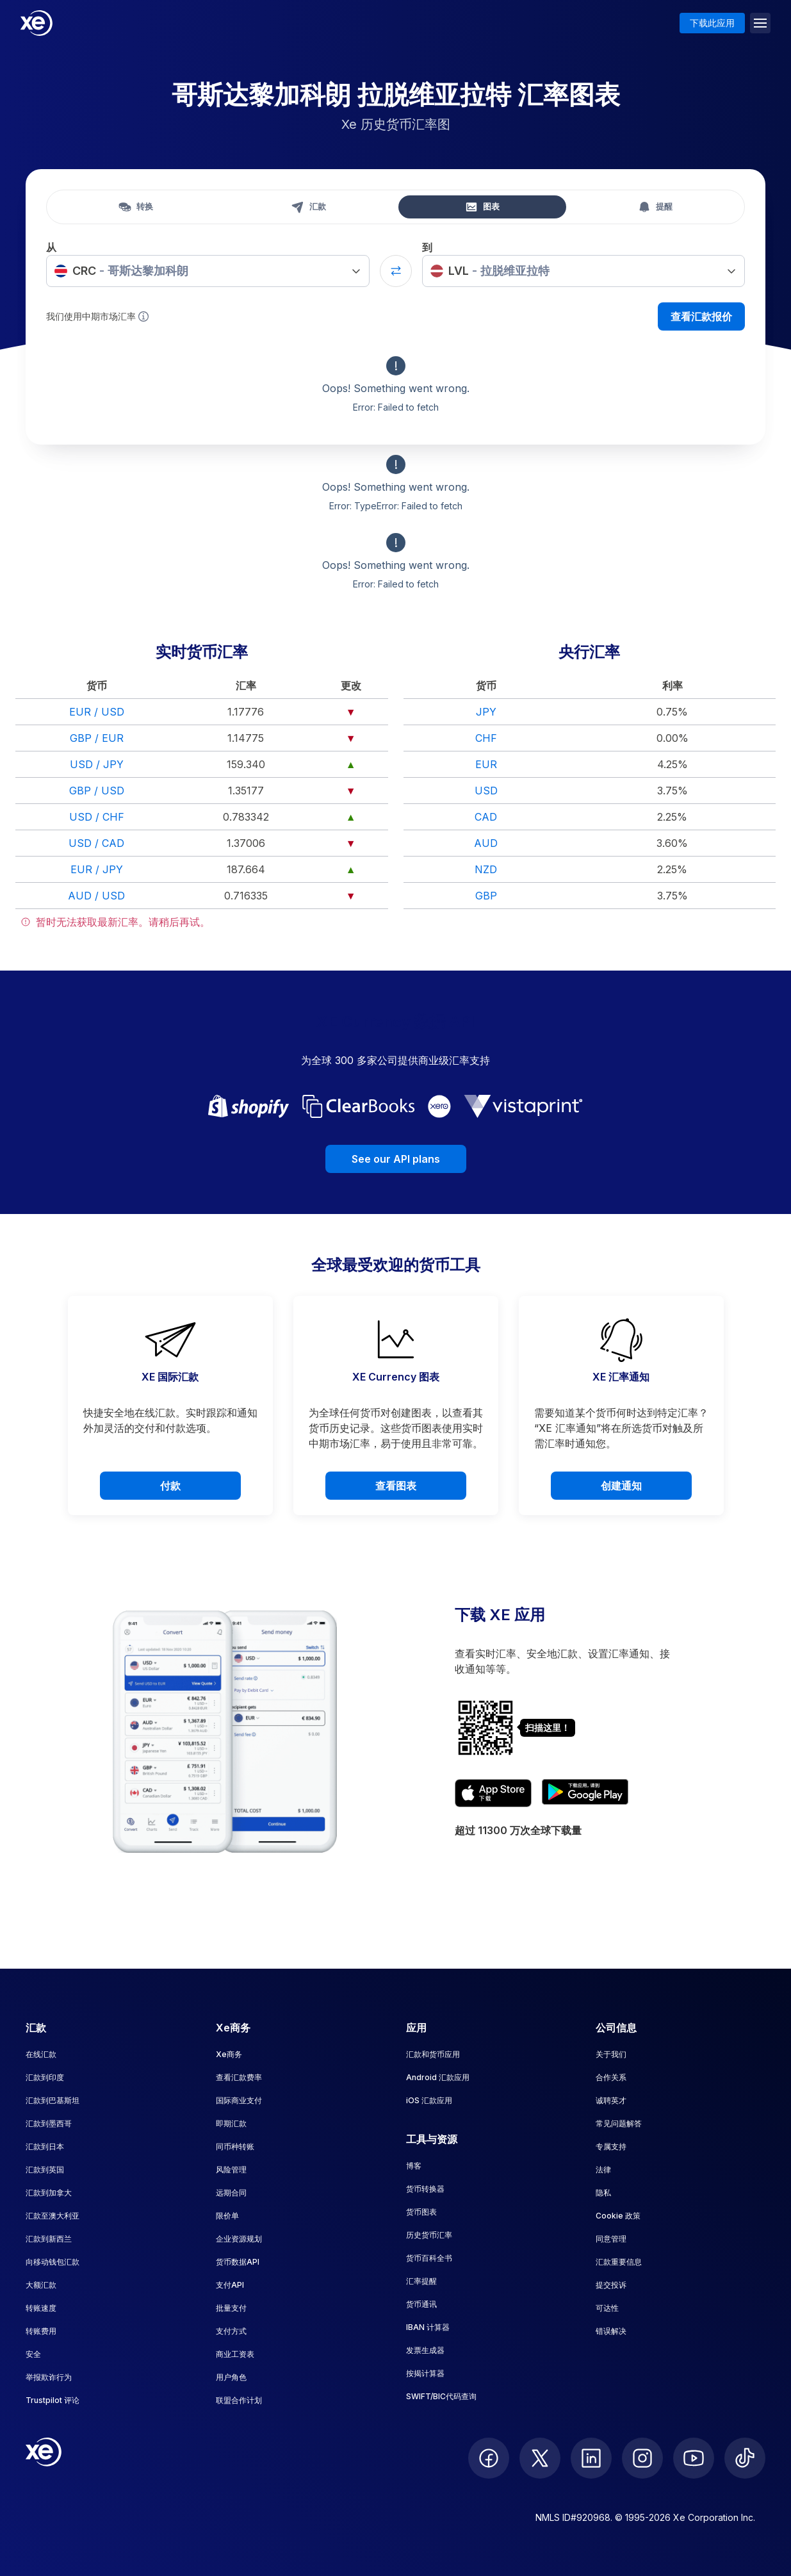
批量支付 (231, 2308)
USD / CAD (96, 843)
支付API (230, 2285)
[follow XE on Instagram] (642, 2458)
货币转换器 (425, 2189)
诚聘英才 (611, 2100)
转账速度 (41, 2308)
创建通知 (621, 1485)
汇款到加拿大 (49, 2192)
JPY (486, 711)
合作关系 (611, 2077)
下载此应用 (712, 22)
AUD (486, 843)
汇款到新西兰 (49, 2239)
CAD (486, 816)
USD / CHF (96, 816)
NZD (486, 869)
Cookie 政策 (618, 2215)
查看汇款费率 (239, 2077)
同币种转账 (235, 2146)
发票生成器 (425, 2350)
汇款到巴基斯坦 (52, 2100)
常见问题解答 (619, 2123)
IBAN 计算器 (428, 2327)
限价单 (227, 2215)
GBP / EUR (97, 738)
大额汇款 (41, 2285)
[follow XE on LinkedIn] (591, 2458)
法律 (603, 2169)
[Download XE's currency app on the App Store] (493, 1793)
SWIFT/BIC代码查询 (441, 2396)
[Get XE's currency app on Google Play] (585, 1793)
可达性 (607, 2308)
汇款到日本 (45, 2146)
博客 (413, 2165)
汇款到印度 (45, 2077)
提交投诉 (611, 2285)
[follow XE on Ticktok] (744, 2458)
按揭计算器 (425, 2373)
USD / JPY (97, 764)
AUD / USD (96, 895)
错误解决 (611, 2331)
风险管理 (231, 2169)
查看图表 (395, 1485)
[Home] (36, 23)
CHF (486, 738)
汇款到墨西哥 (49, 2123)
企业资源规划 (239, 2239)
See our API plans (396, 1159)
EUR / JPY (96, 869)
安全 (33, 2354)
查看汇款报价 (701, 316)
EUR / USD (96, 711)
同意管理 (611, 2239)
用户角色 (231, 2377)
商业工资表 (235, 2354)
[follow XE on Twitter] (539, 2458)
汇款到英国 (45, 2169)
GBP (486, 895)
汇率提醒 (421, 2281)
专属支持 (611, 2146)
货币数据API (237, 2262)
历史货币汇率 (429, 2235)
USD (486, 790)
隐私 (603, 2192)
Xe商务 (229, 2054)
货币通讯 (421, 2304)
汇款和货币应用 (433, 2054)
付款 (170, 1485)
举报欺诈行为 (49, 2377)
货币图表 (421, 2212)
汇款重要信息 (619, 2262)
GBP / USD (96, 790)
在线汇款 (41, 2054)
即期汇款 (231, 2123)
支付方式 (231, 2331)
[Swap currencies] (396, 271)
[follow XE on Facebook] (488, 2458)
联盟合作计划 (239, 2400)
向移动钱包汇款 (52, 2262)
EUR (486, 764)
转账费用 (41, 2331)
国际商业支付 (239, 2100)
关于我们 (611, 2054)
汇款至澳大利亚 (52, 2215)
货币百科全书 (429, 2258)
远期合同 (231, 2192)
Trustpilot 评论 (52, 2400)
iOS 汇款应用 (429, 2100)
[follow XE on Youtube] (693, 2458)
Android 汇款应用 (437, 2077)
